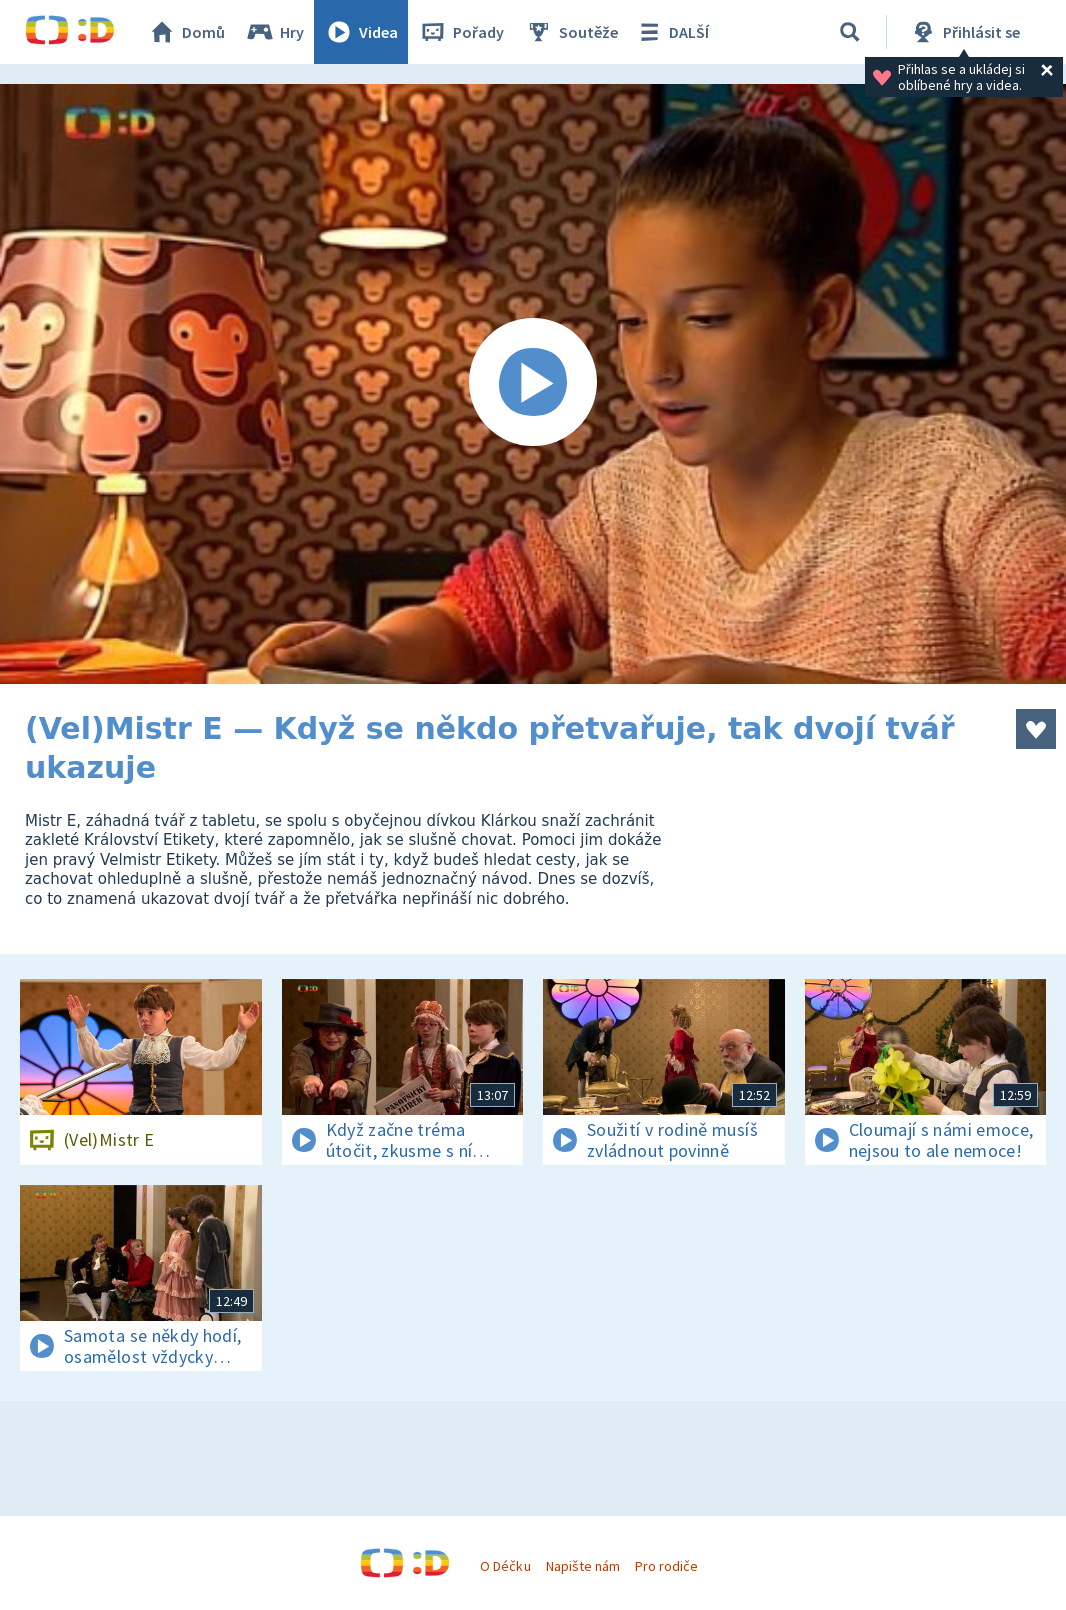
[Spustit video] (533, 384)
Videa (361, 32)
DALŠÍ (671, 32)
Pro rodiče (666, 1566)
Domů (186, 32)
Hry (274, 32)
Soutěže (571, 32)
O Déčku (505, 1566)
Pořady (461, 32)
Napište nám (583, 1566)
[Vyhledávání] (850, 32)
